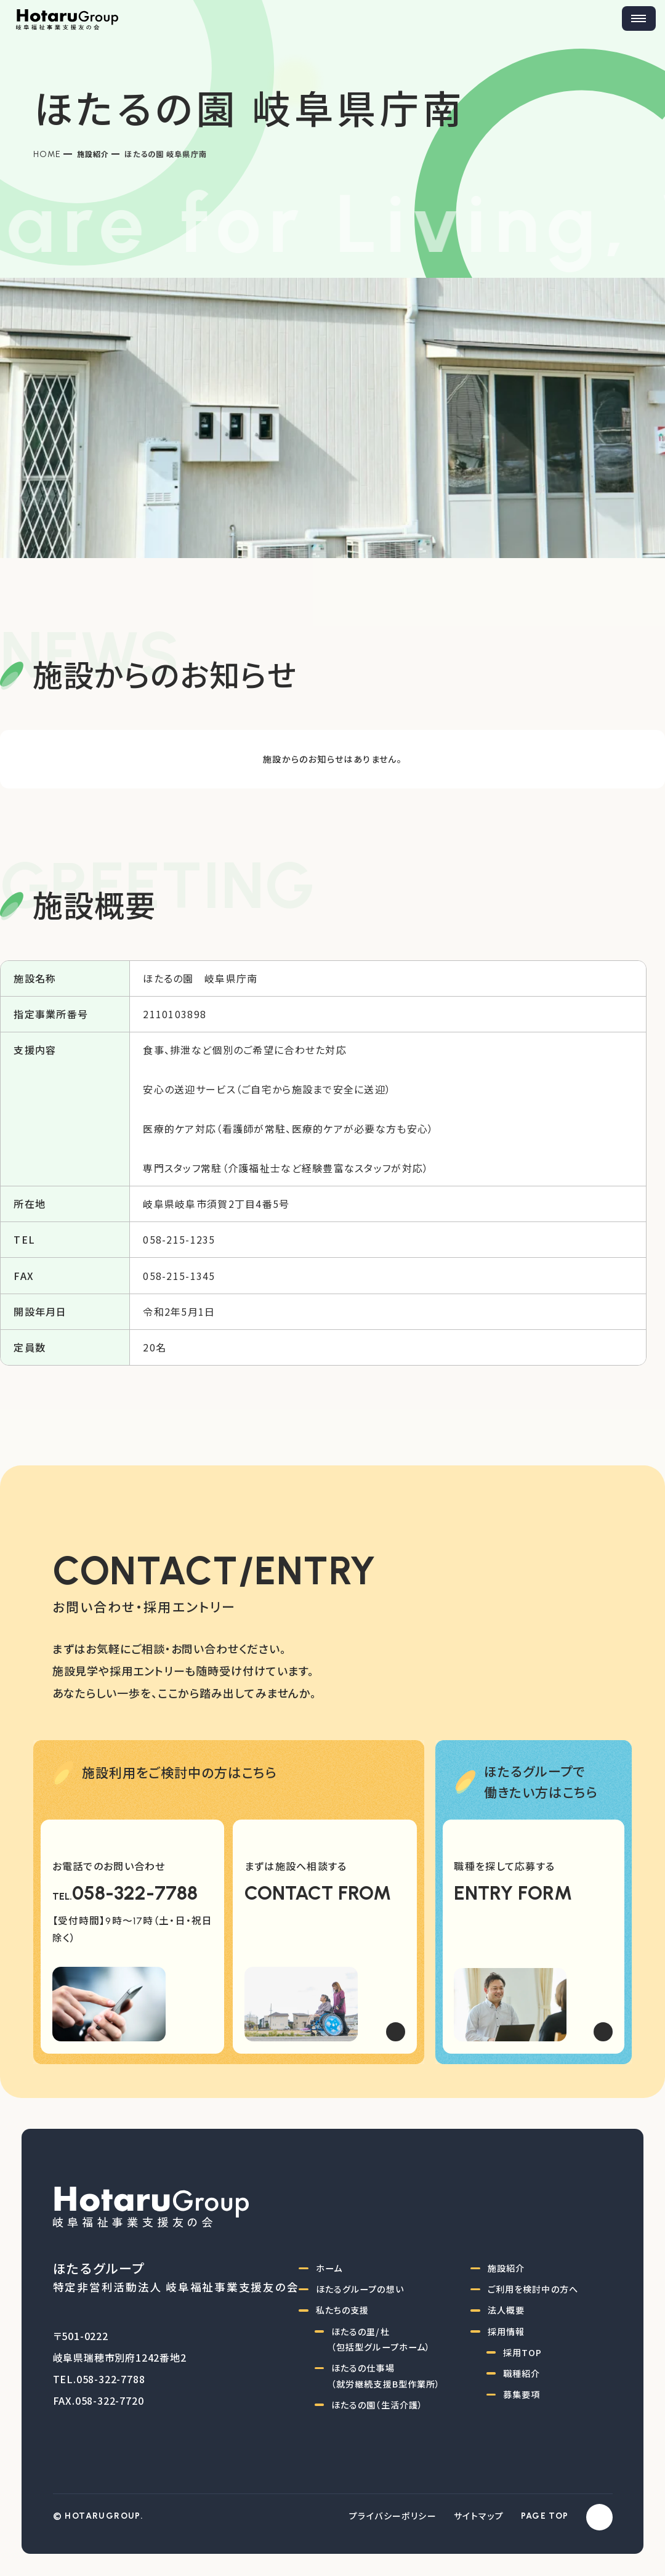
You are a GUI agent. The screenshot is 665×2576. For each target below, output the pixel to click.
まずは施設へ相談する (295, 1865)
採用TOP (522, 2352)
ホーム (329, 2268)
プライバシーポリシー (393, 2515)
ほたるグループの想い (360, 2289)
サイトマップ (479, 2515)
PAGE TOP (544, 2516)
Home (47, 154)
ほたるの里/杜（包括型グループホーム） (381, 2339)
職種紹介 (522, 2373)
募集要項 (522, 2394)
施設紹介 (93, 154)
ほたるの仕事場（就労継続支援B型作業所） (386, 2376)
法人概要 (506, 2310)
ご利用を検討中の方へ (533, 2289)
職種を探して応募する (504, 1865)
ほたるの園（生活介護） (377, 2405)
